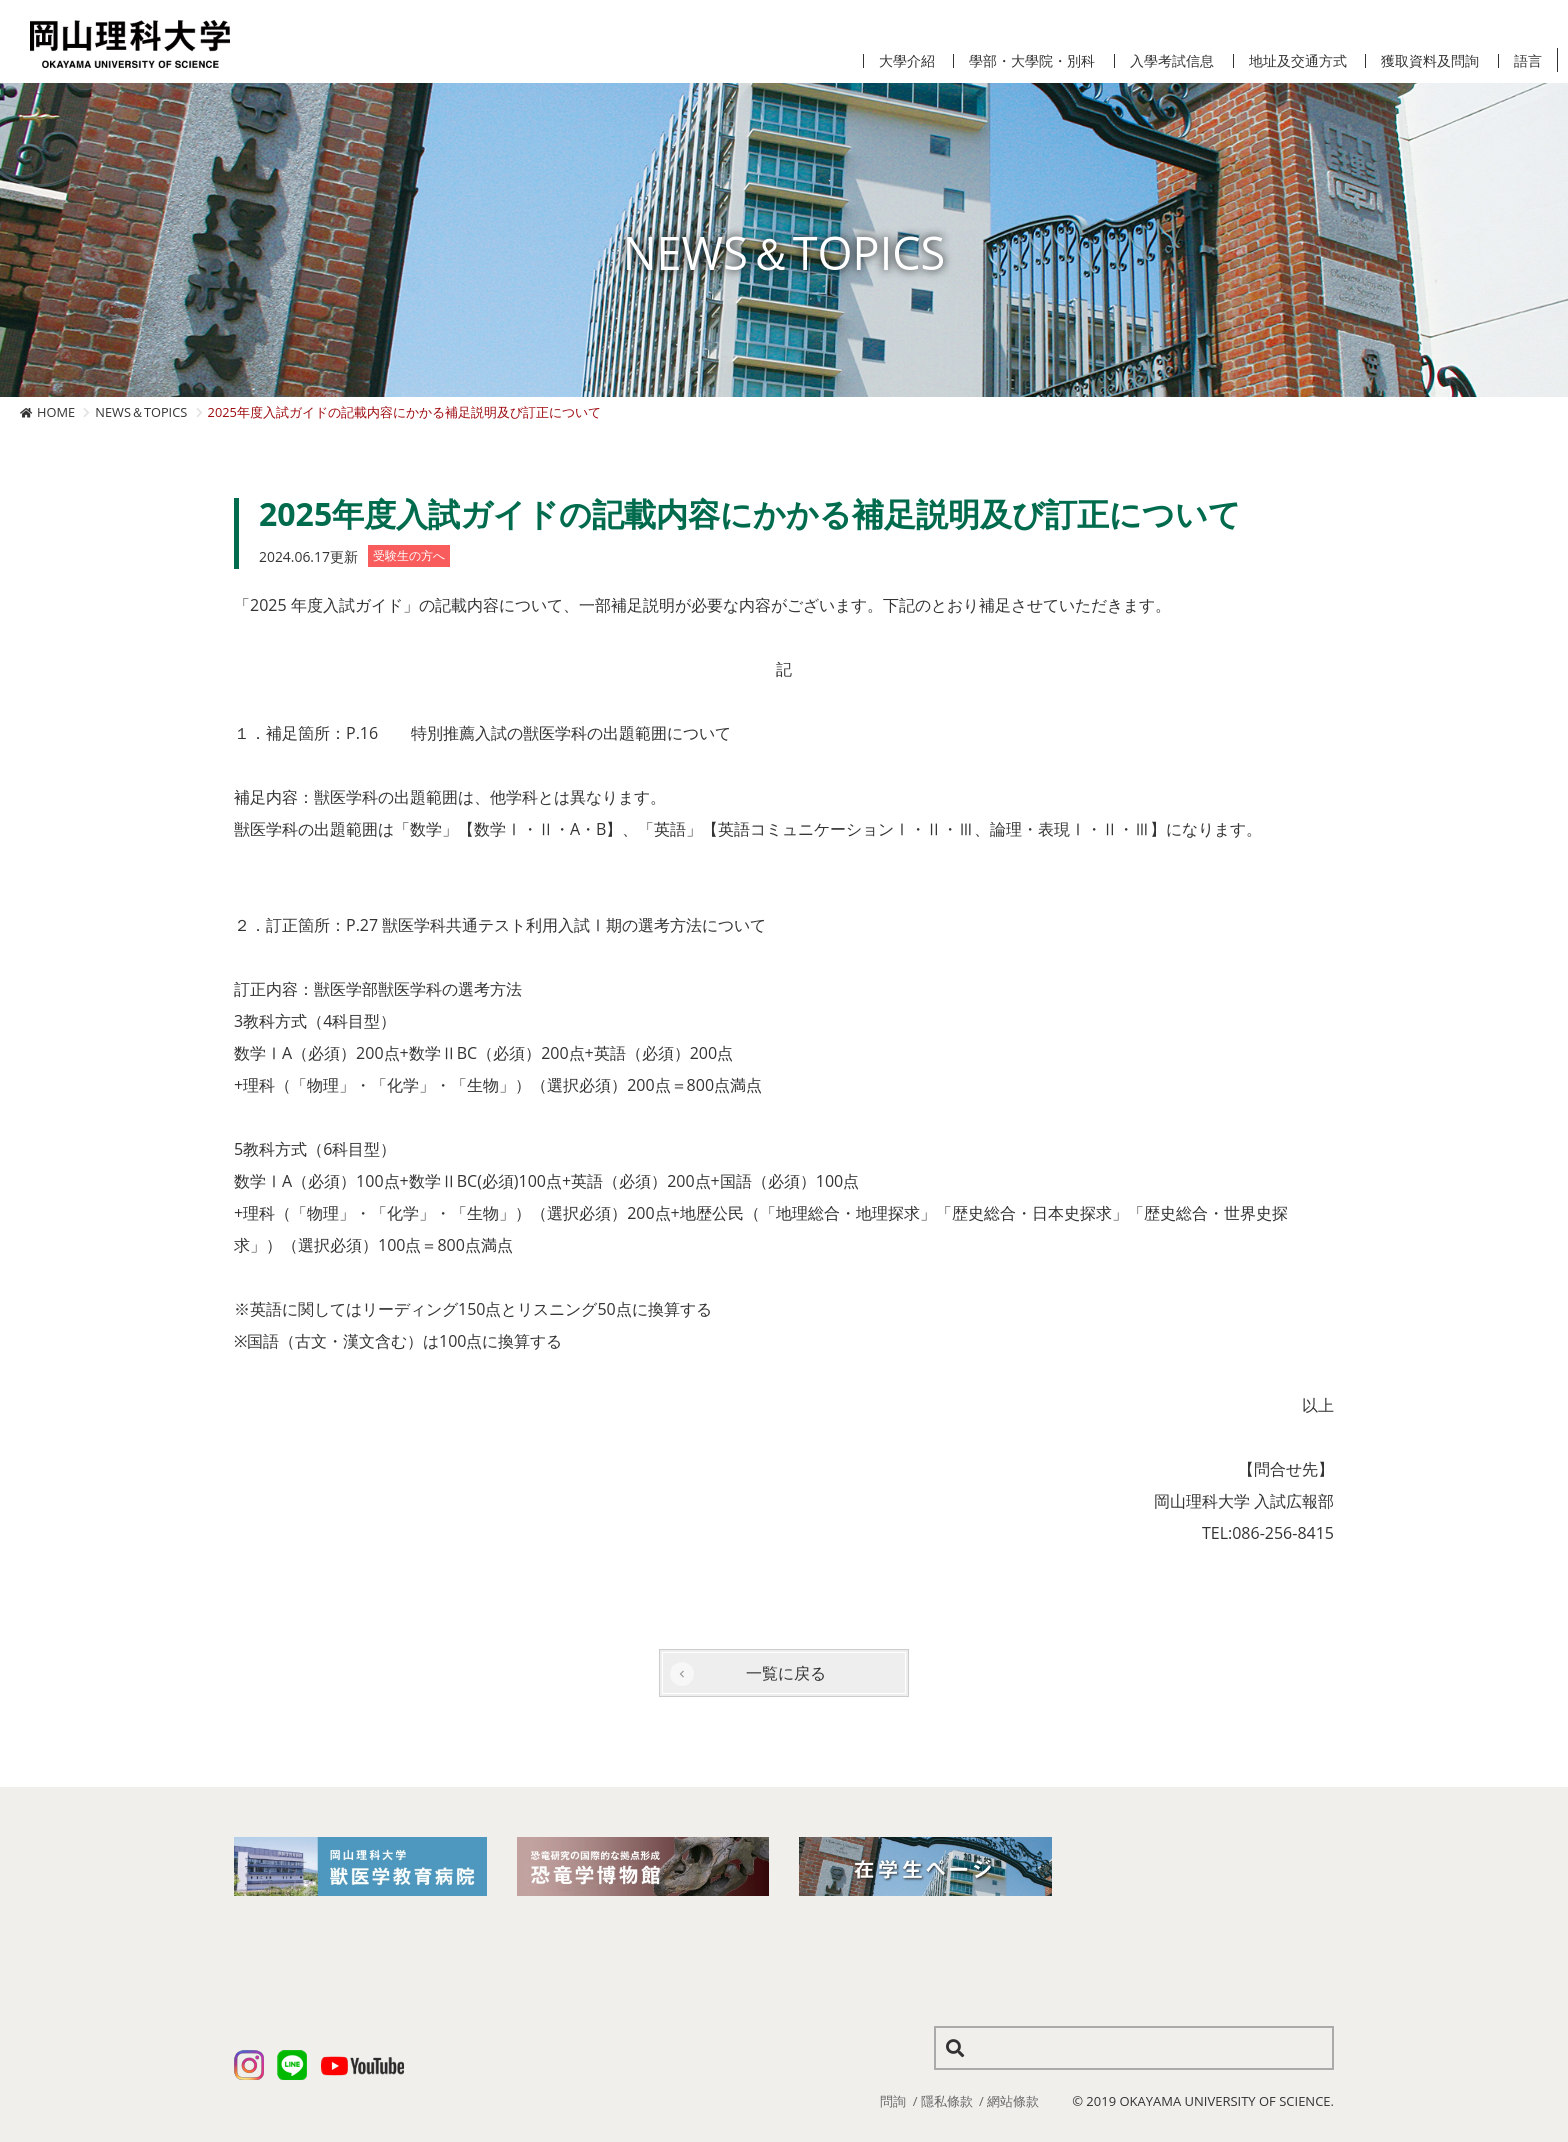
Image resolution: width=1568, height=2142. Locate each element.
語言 (1528, 61)
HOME (56, 412)
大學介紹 (907, 61)
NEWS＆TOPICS (141, 412)
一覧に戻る (786, 1673)
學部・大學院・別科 (1032, 61)
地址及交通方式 (1298, 61)
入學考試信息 (1172, 61)
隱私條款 (947, 2101)
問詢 (893, 2101)
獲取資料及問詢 (1430, 61)
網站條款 (1013, 2101)
